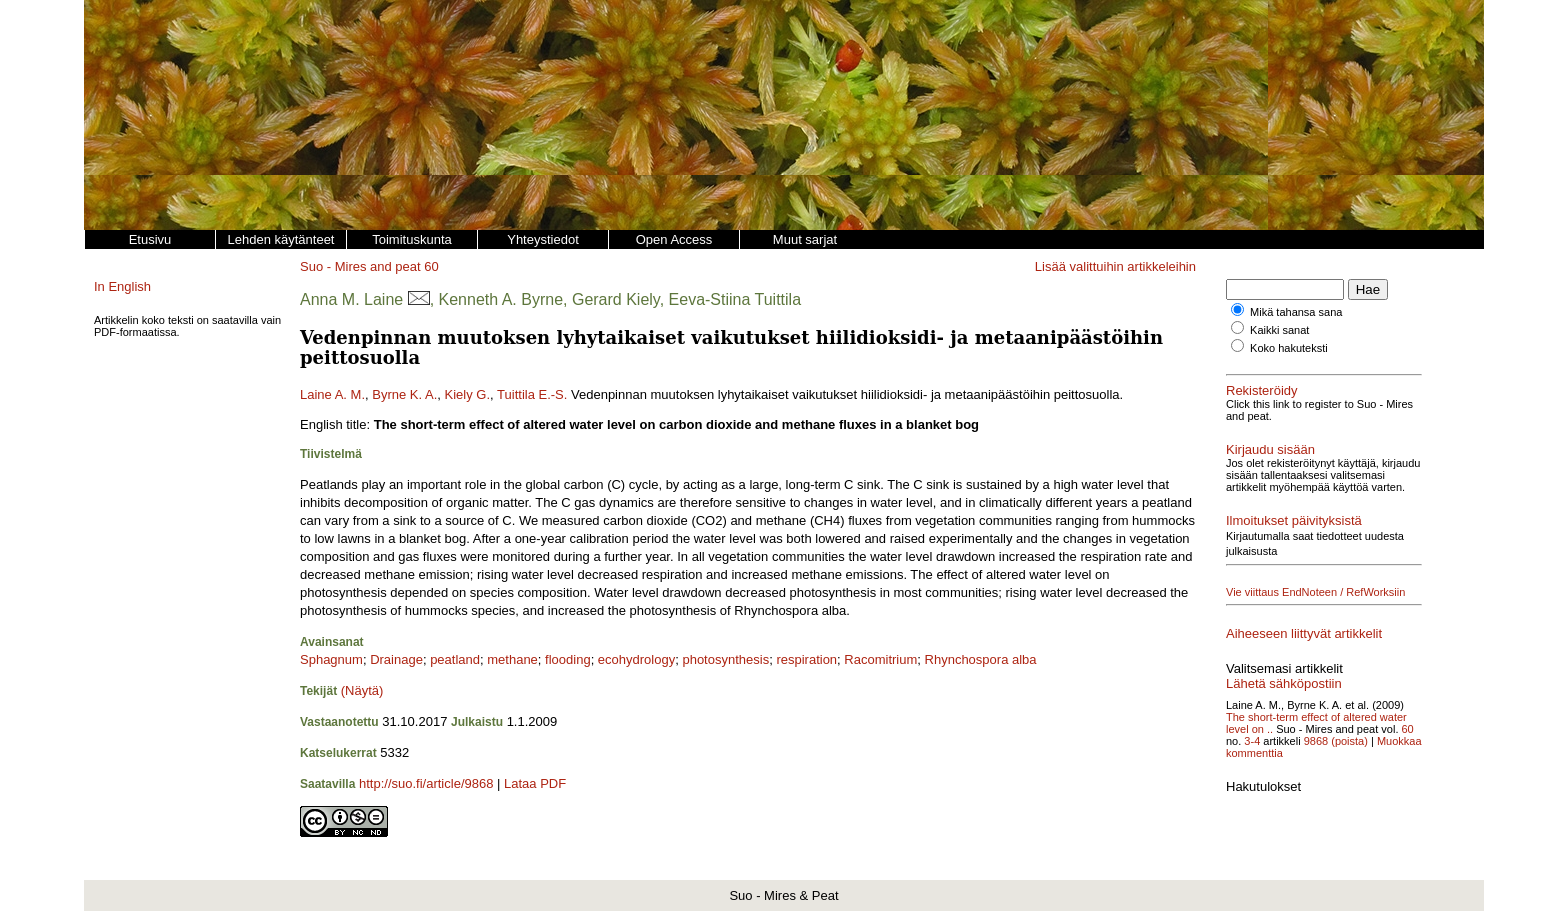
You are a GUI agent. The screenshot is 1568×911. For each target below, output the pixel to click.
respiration (806, 659)
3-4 (1252, 741)
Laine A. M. (332, 394)
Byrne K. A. (404, 394)
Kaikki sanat (1279, 330)
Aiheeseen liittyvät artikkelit (1304, 633)
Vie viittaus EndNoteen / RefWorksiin (1315, 592)
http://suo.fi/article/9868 (426, 783)
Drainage (396, 659)
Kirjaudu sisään (1270, 449)
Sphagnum (331, 659)
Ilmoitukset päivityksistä (1294, 520)
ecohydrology (636, 659)
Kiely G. (468, 394)
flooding (568, 659)
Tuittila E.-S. (532, 394)
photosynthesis (725, 659)
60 (431, 266)
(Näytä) (362, 690)
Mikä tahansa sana (1296, 312)
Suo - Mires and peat (360, 266)
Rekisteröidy (1262, 390)
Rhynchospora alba (981, 659)
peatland (455, 659)
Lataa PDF (535, 783)
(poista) (1349, 741)
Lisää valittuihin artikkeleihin (1115, 266)
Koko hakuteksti (1289, 348)
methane (512, 659)
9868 (1316, 741)
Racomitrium (880, 659)
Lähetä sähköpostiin (1284, 683)
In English (122, 286)
